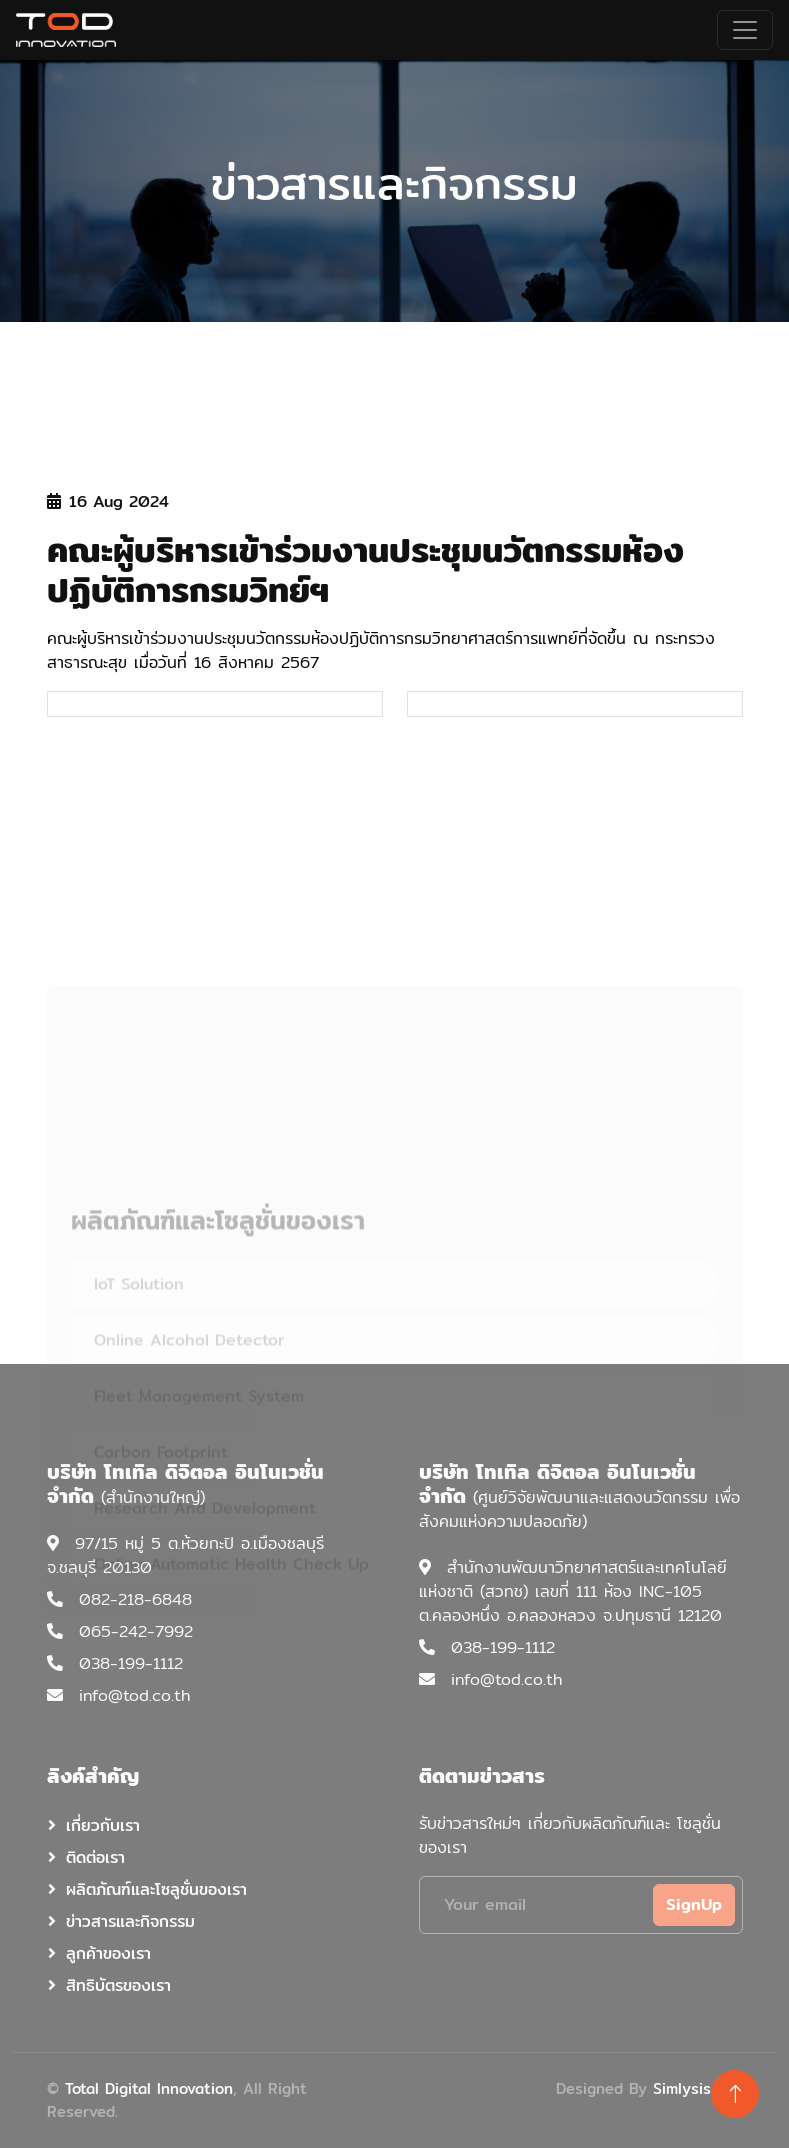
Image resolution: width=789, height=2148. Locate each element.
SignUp (694, 1904)
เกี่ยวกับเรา (103, 1825)
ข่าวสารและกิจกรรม (130, 1921)
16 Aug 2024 (108, 502)
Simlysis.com (698, 2088)
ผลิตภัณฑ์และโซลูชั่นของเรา (156, 1889)
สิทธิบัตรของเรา (118, 1985)
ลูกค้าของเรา (108, 1953)
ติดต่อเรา (95, 1857)
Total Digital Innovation (149, 2088)
